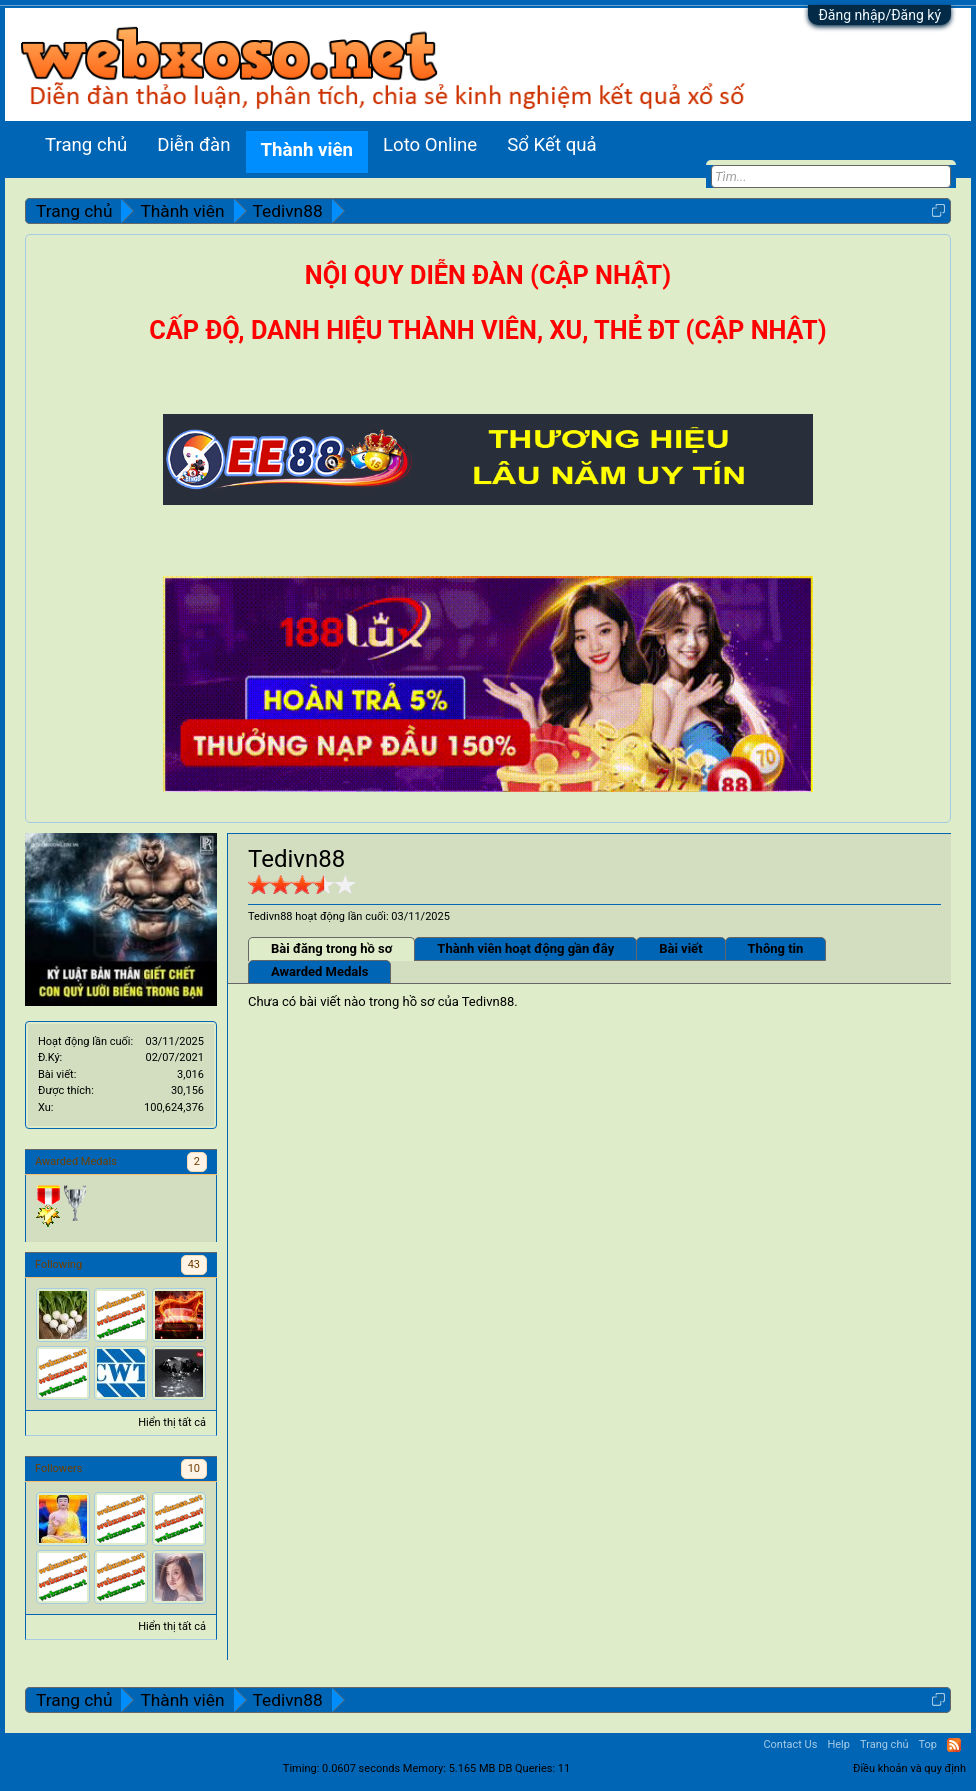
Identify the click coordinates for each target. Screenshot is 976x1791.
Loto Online (430, 145)
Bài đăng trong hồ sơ (331, 948)
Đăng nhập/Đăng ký (879, 15)
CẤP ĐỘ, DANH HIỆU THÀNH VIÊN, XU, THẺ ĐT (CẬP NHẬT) (487, 330)
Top (928, 1744)
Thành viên (307, 150)
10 (194, 1468)
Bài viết (680, 948)
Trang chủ (86, 145)
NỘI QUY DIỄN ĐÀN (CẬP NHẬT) (488, 275)
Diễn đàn (193, 145)
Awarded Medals (319, 971)
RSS (954, 1745)
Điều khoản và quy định (909, 1768)
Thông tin (776, 948)
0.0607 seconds (361, 1768)
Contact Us (790, 1744)
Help (838, 1744)
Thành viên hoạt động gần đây (525, 948)
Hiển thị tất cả (172, 1422)
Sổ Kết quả (551, 145)
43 (194, 1264)
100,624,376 (174, 1107)
